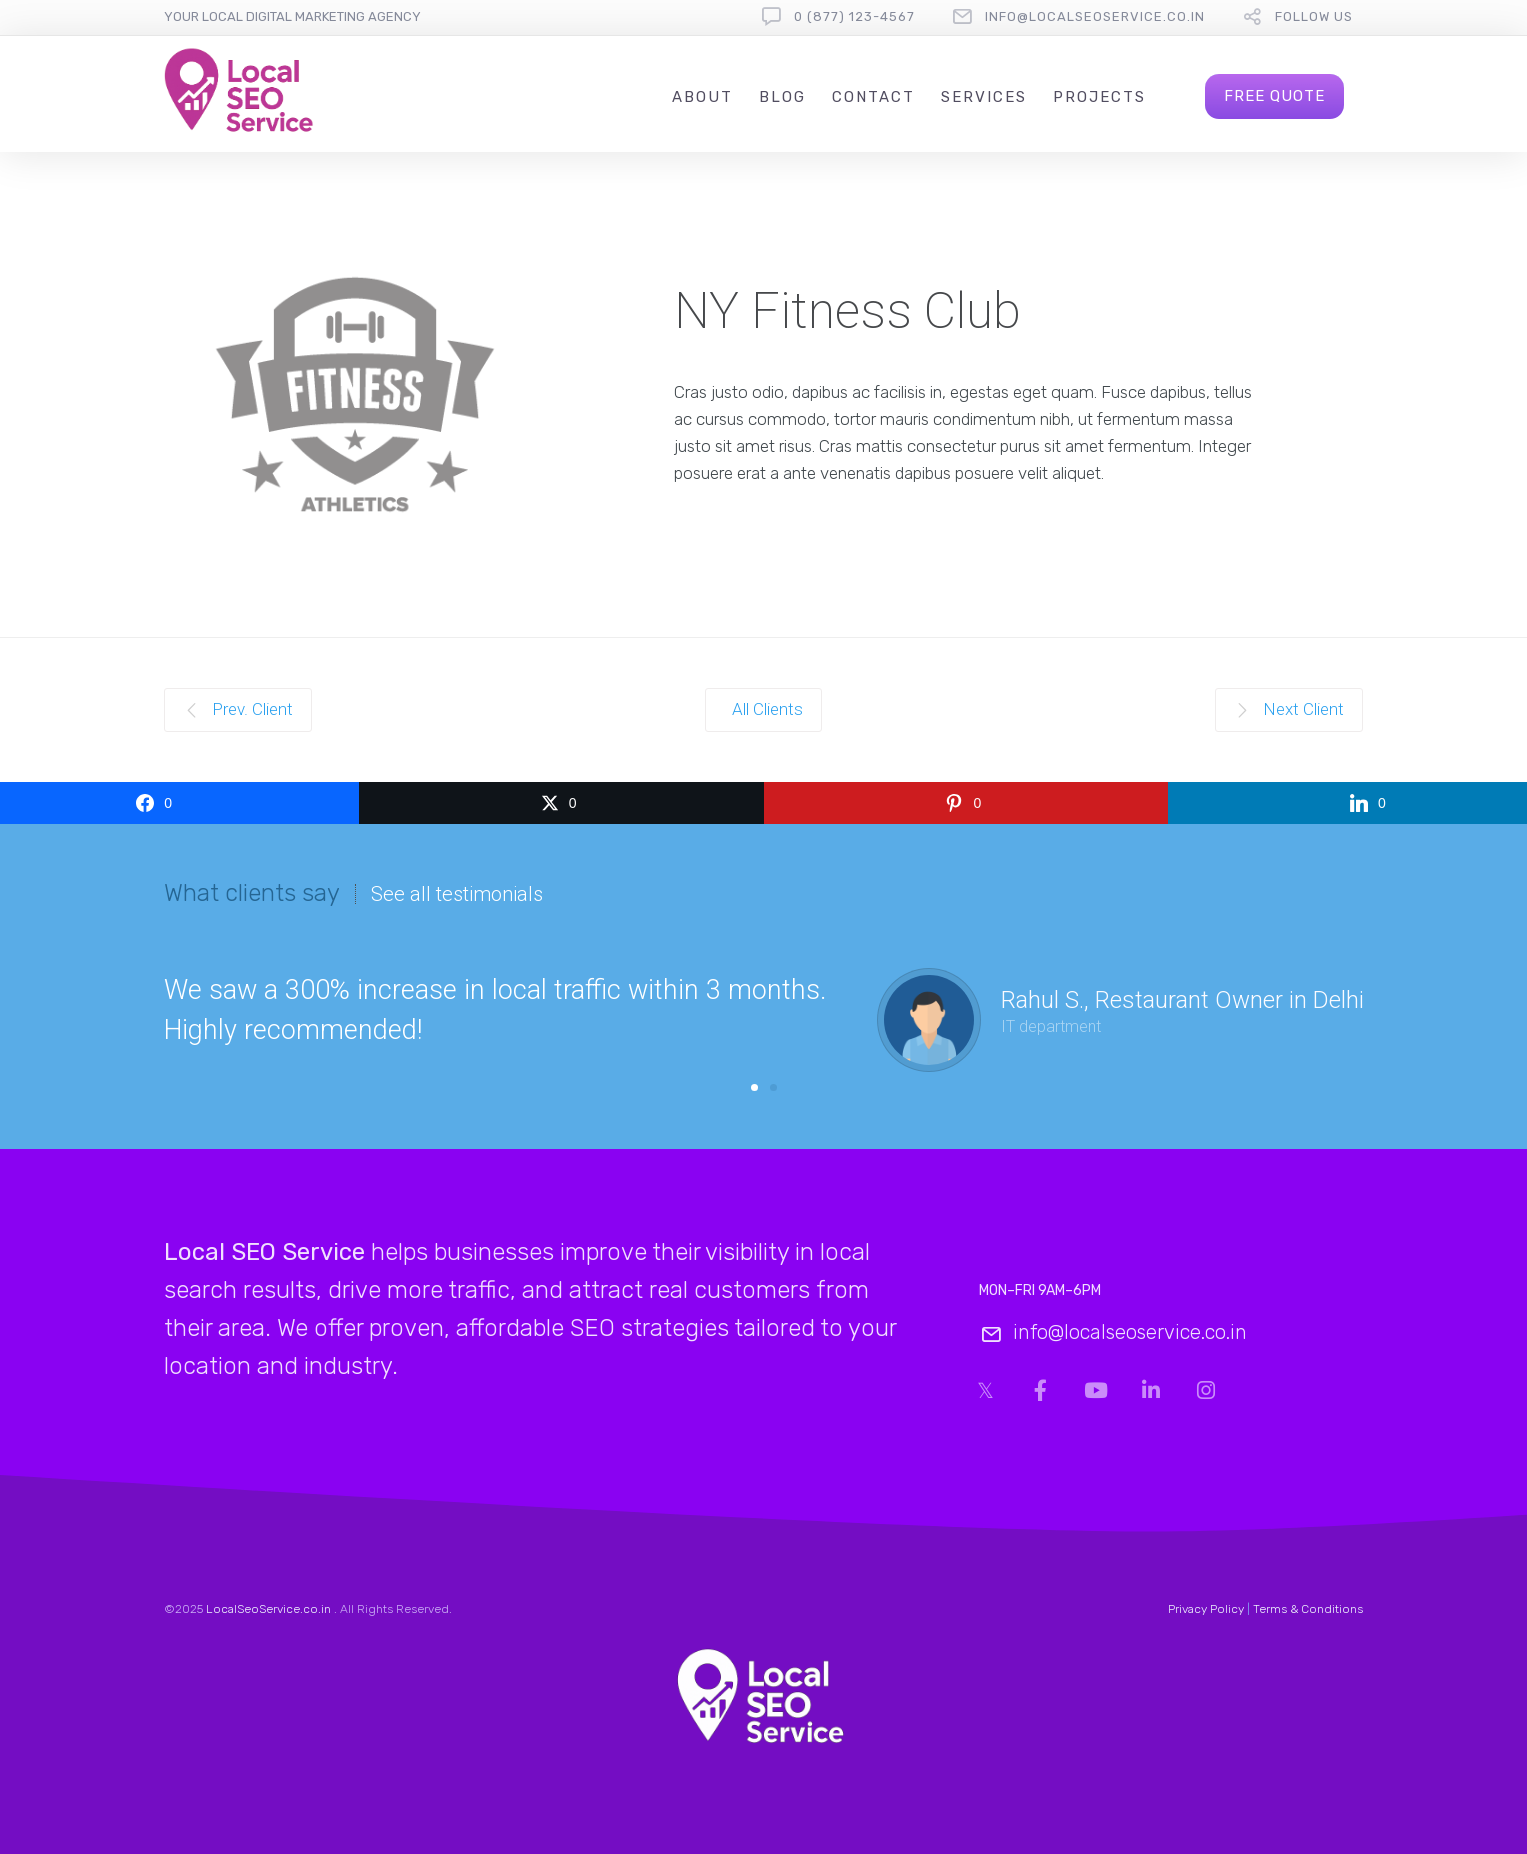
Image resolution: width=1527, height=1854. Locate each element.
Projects (1099, 97)
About (702, 97)
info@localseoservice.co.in (1095, 16)
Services (984, 97)
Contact (873, 97)
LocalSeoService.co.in (268, 1609)
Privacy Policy (1206, 1609)
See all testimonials (457, 894)
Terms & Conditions (1308, 1609)
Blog (782, 97)
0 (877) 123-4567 (854, 16)
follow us (1314, 16)
